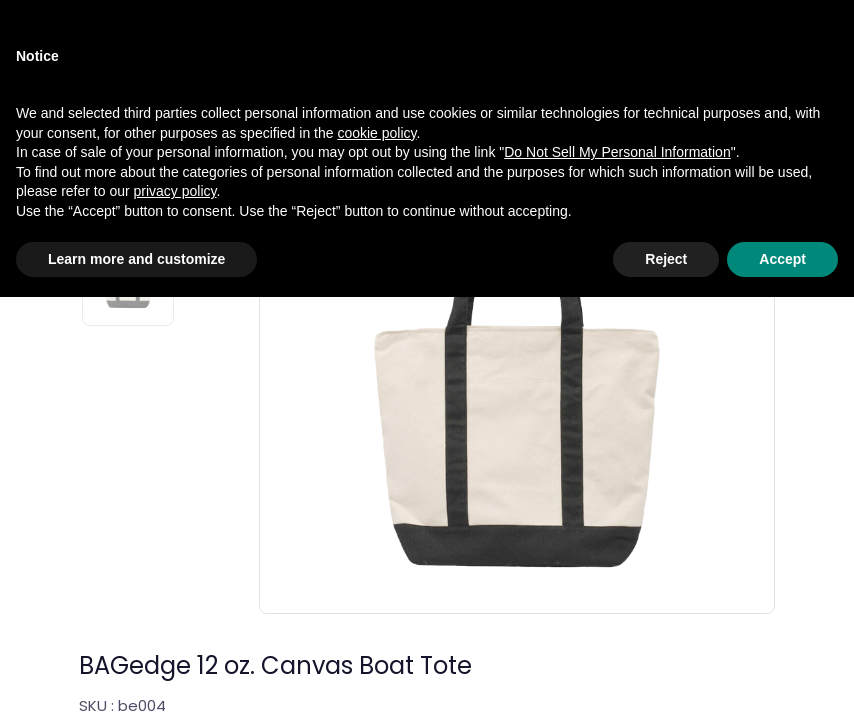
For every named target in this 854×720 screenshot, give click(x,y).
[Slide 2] (128, 271)
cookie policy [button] (376, 555)
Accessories (204, 70)
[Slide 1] (128, 153)
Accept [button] (782, 681)
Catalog (107, 70)
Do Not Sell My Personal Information (617, 575)
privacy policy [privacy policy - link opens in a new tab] (175, 614)
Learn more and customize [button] (136, 681)
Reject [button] (666, 681)
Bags (290, 70)
